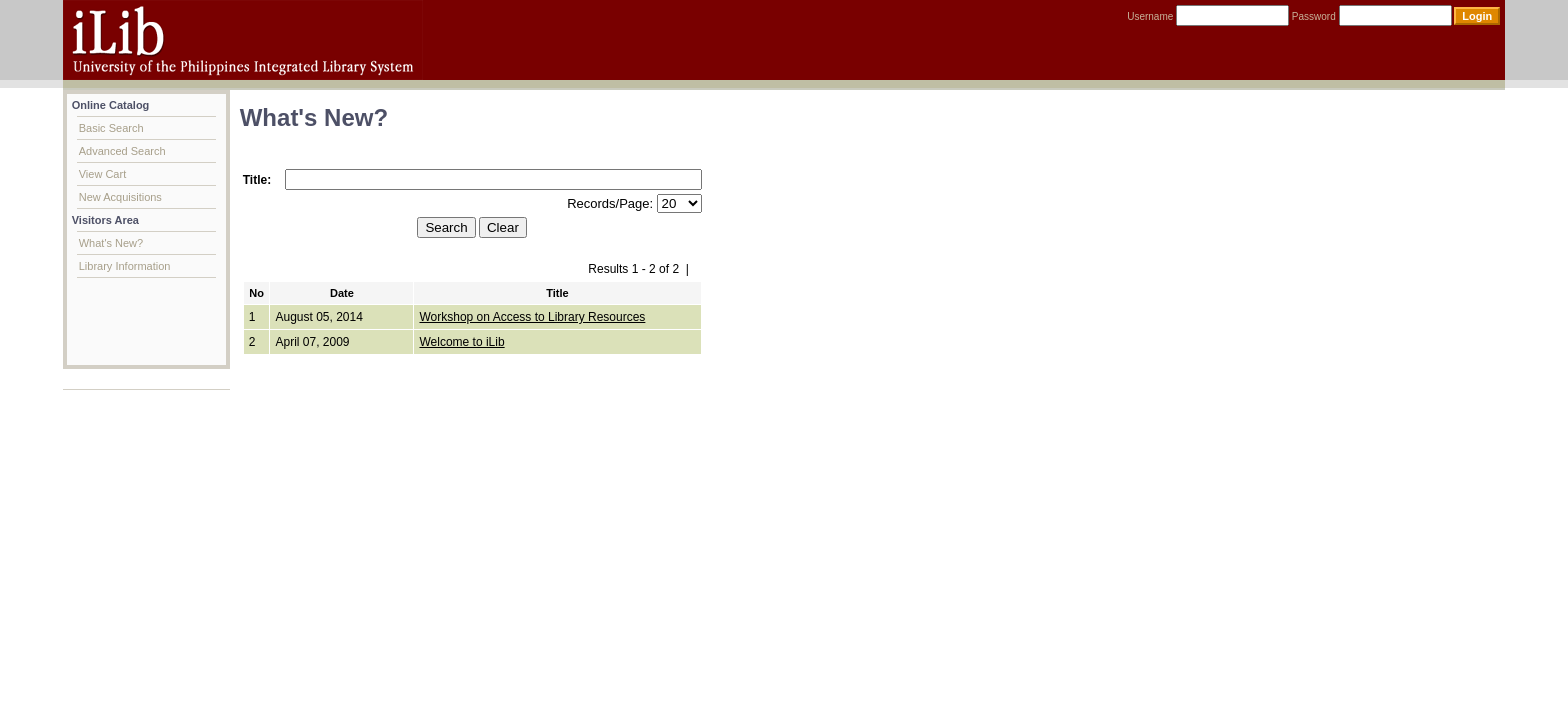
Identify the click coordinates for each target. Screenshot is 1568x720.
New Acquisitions (120, 197)
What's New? (111, 243)
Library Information (125, 266)
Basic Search (111, 128)
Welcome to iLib (461, 342)
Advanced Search (122, 151)
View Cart (102, 174)
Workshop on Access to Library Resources (532, 317)
